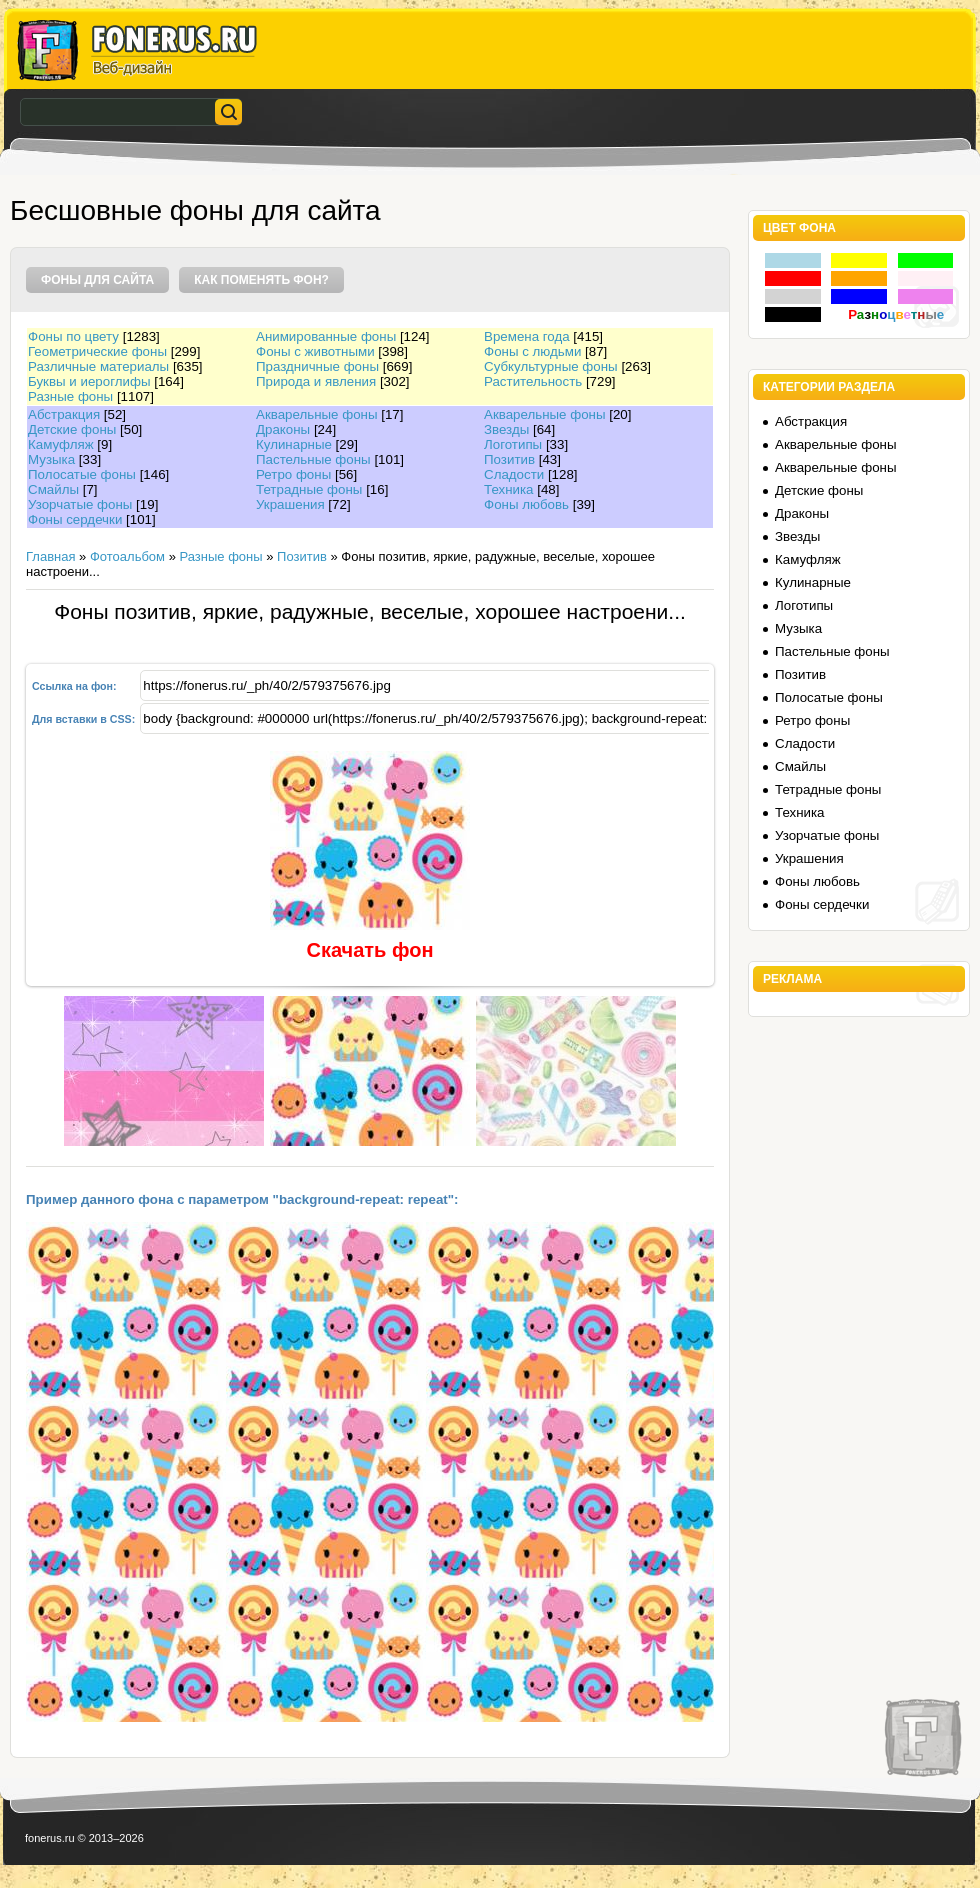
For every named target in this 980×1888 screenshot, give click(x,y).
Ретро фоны (293, 474)
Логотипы (513, 444)
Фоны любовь (526, 504)
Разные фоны (70, 396)
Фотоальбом (127, 556)
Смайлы (53, 489)
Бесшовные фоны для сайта (195, 210)
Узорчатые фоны (80, 504)
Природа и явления (316, 381)
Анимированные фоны (326, 336)
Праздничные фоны (317, 366)
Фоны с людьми (532, 351)
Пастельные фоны (313, 459)
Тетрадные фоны (309, 489)
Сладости (514, 474)
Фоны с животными (315, 351)
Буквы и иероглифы (89, 381)
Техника (509, 489)
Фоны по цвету (73, 336)
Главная (50, 556)
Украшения (290, 504)
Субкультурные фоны (551, 366)
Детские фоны (72, 429)
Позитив (509, 459)
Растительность (533, 381)
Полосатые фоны (82, 474)
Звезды (506, 429)
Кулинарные (294, 444)
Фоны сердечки (75, 519)
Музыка (51, 459)
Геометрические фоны (97, 351)
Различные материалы (98, 366)
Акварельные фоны (317, 414)
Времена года (527, 336)
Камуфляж (61, 444)
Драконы (283, 429)
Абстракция (64, 414)
